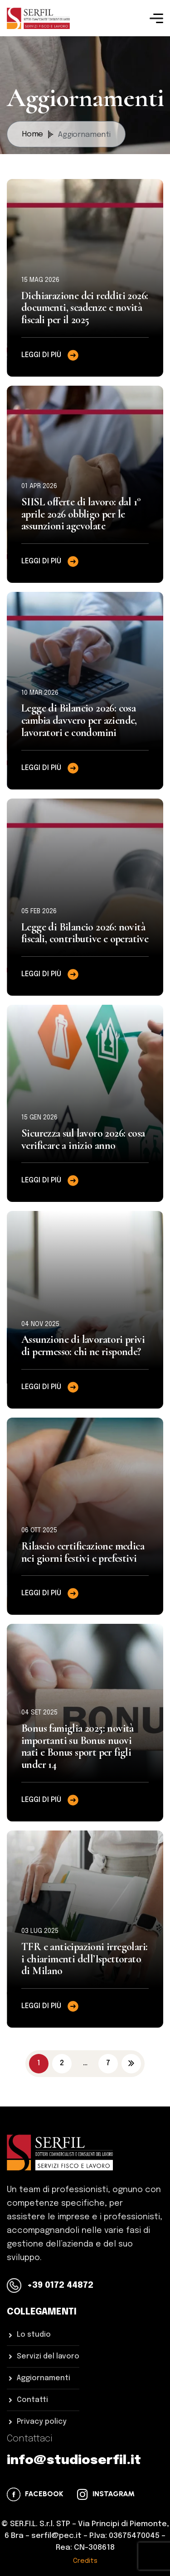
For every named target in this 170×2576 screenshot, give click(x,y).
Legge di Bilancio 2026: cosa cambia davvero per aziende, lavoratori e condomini (79, 720)
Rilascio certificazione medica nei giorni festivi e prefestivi (82, 1552)
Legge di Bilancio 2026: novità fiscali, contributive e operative (84, 933)
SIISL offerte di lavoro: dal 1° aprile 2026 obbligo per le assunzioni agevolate (81, 514)
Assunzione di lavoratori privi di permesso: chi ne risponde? (83, 1345)
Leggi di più (50, 355)
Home (38, 134)
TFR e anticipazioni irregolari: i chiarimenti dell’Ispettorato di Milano (84, 1958)
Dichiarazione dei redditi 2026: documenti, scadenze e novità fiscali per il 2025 (84, 307)
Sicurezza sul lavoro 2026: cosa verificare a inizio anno (83, 1139)
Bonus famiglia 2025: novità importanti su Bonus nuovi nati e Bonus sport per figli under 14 (77, 1746)
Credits (85, 2561)
